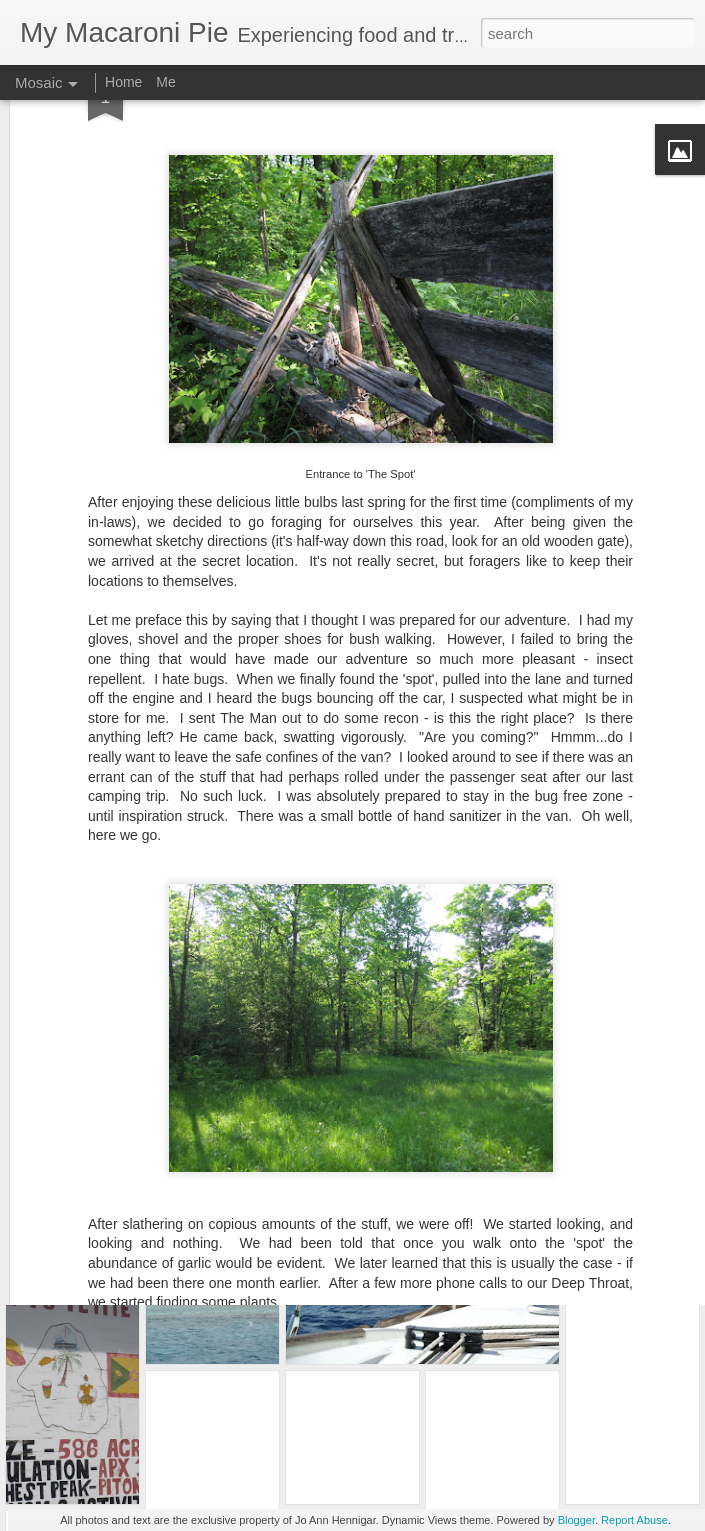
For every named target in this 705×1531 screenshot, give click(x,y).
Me (165, 82)
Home (123, 82)
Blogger (576, 1520)
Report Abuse (634, 1520)
